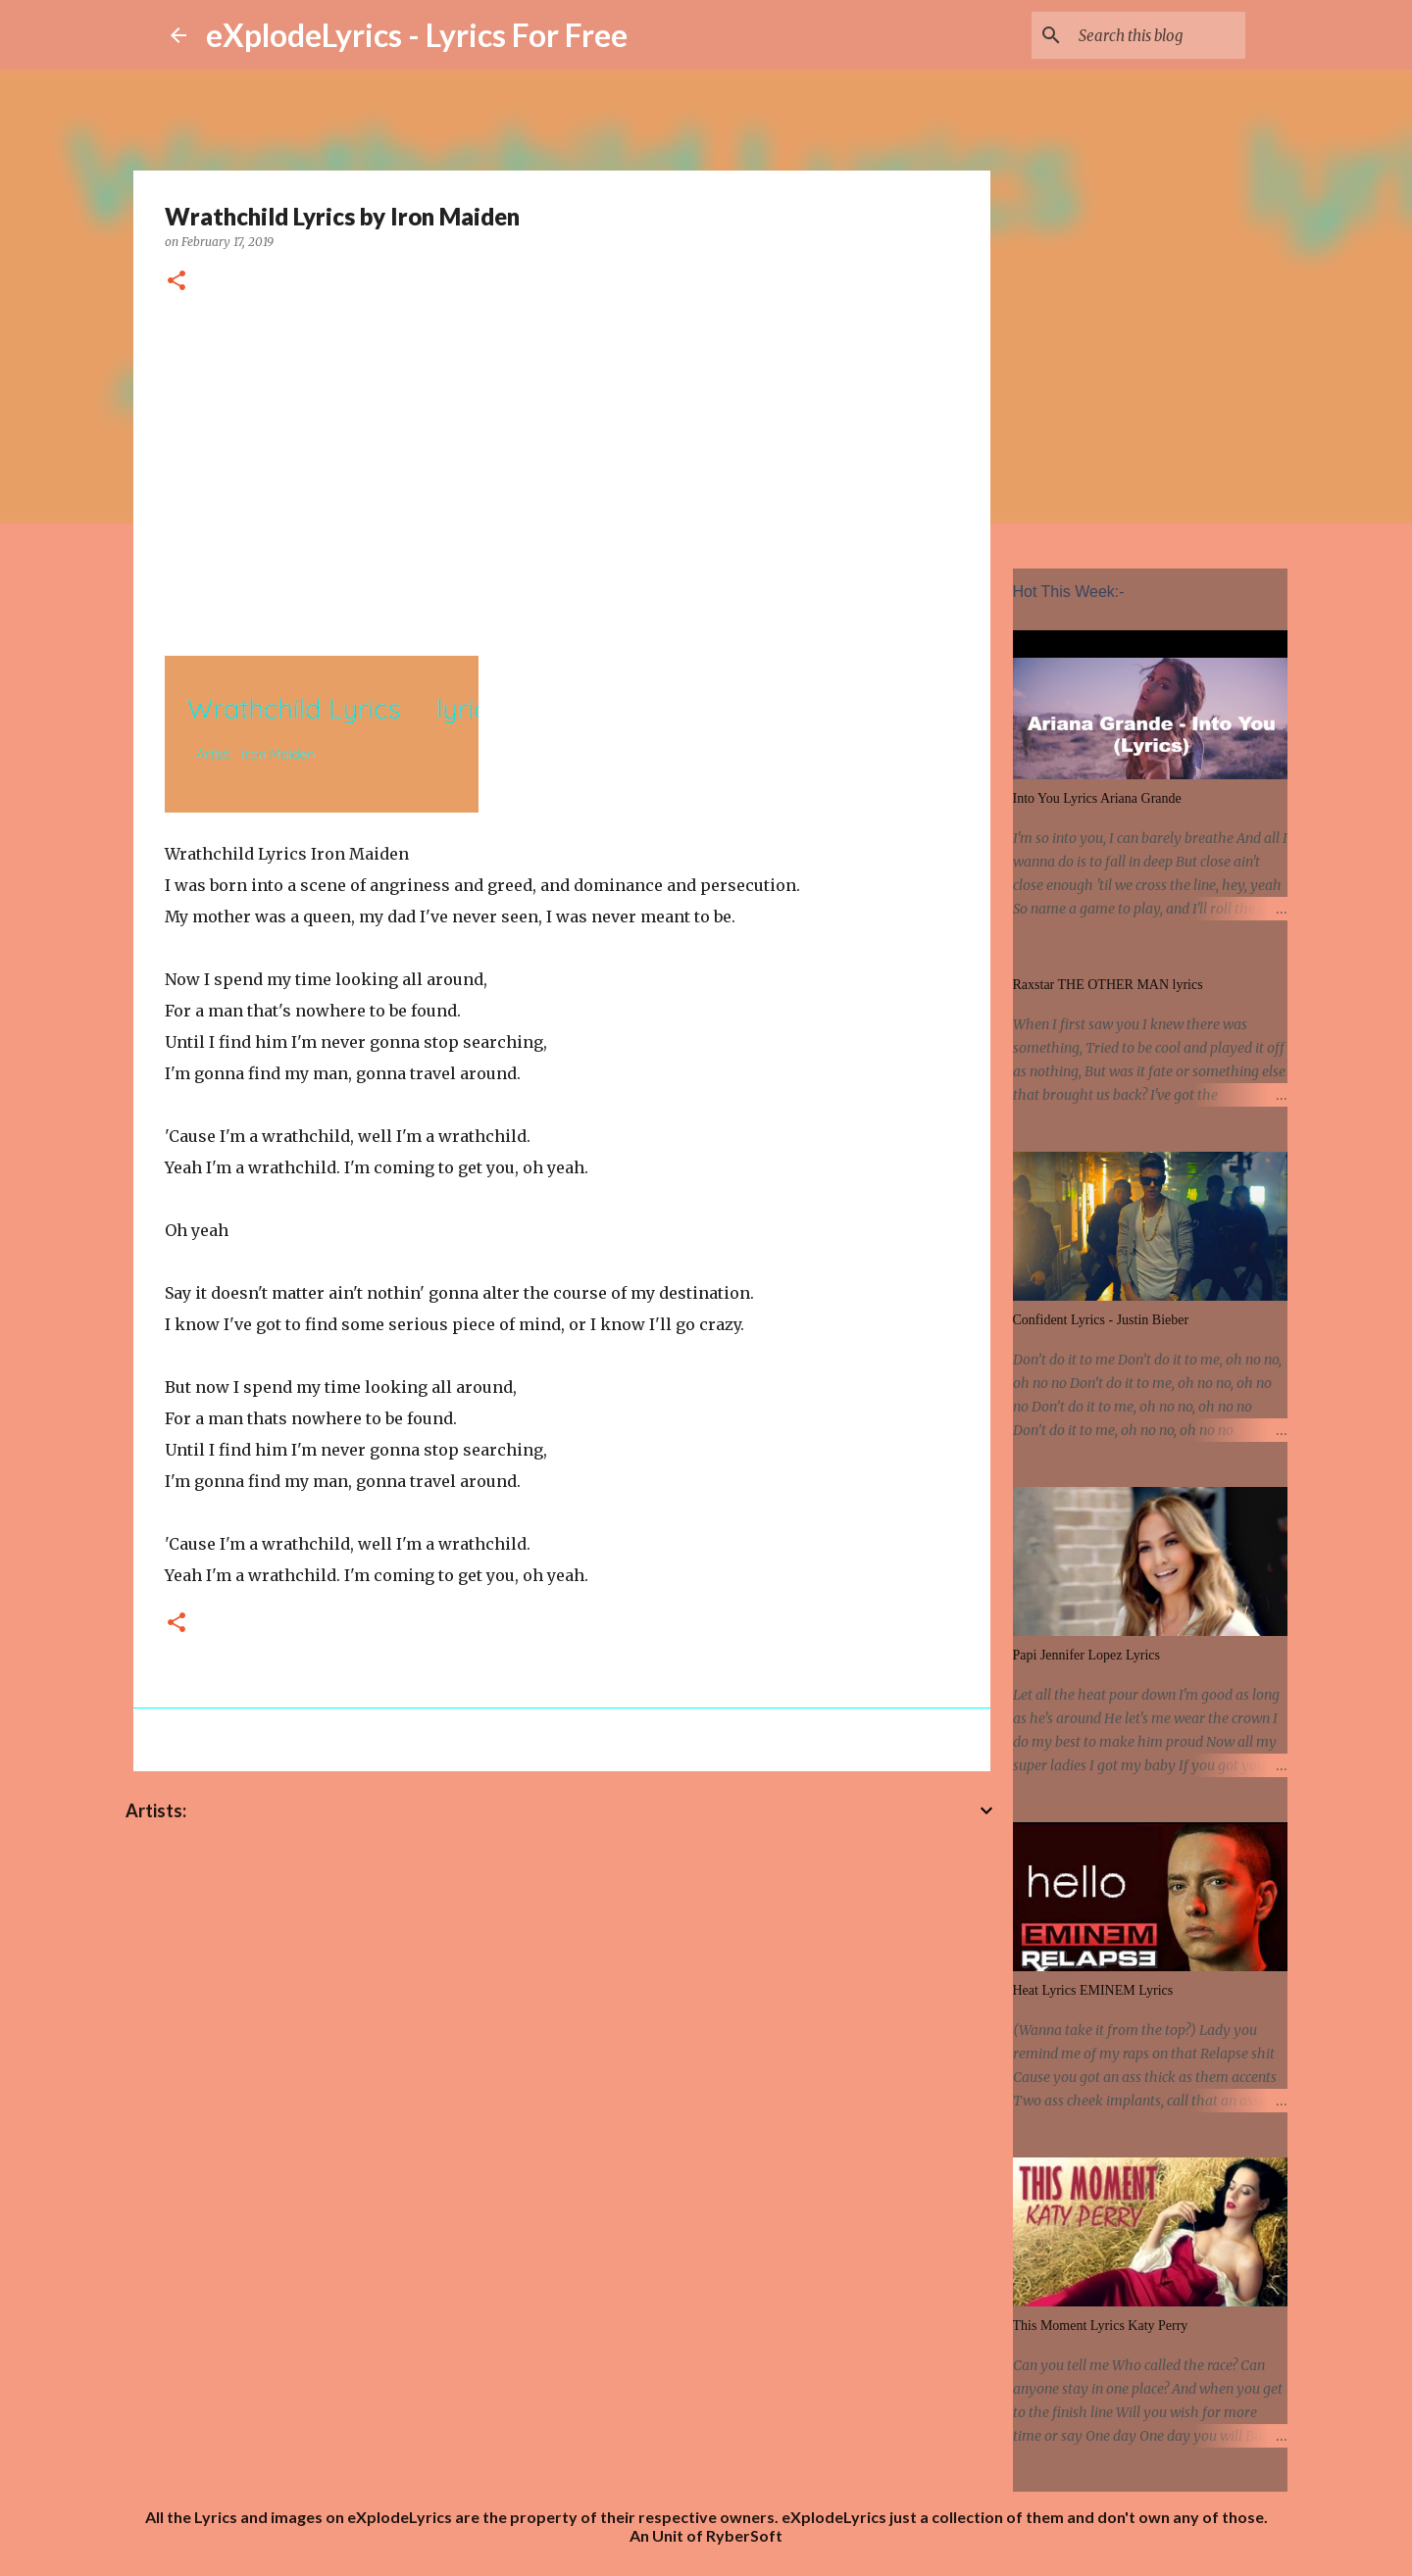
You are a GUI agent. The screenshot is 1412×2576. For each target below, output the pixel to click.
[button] (176, 282)
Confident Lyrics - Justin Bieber (1101, 1320)
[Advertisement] (562, 471)
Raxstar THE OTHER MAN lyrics (1108, 984)
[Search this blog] (1142, 35)
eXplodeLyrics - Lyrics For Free (417, 35)
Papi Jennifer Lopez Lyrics (1086, 1655)
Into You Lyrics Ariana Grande (1097, 798)
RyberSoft (744, 2535)
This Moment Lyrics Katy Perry (1100, 2325)
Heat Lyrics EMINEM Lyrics (1093, 1990)
